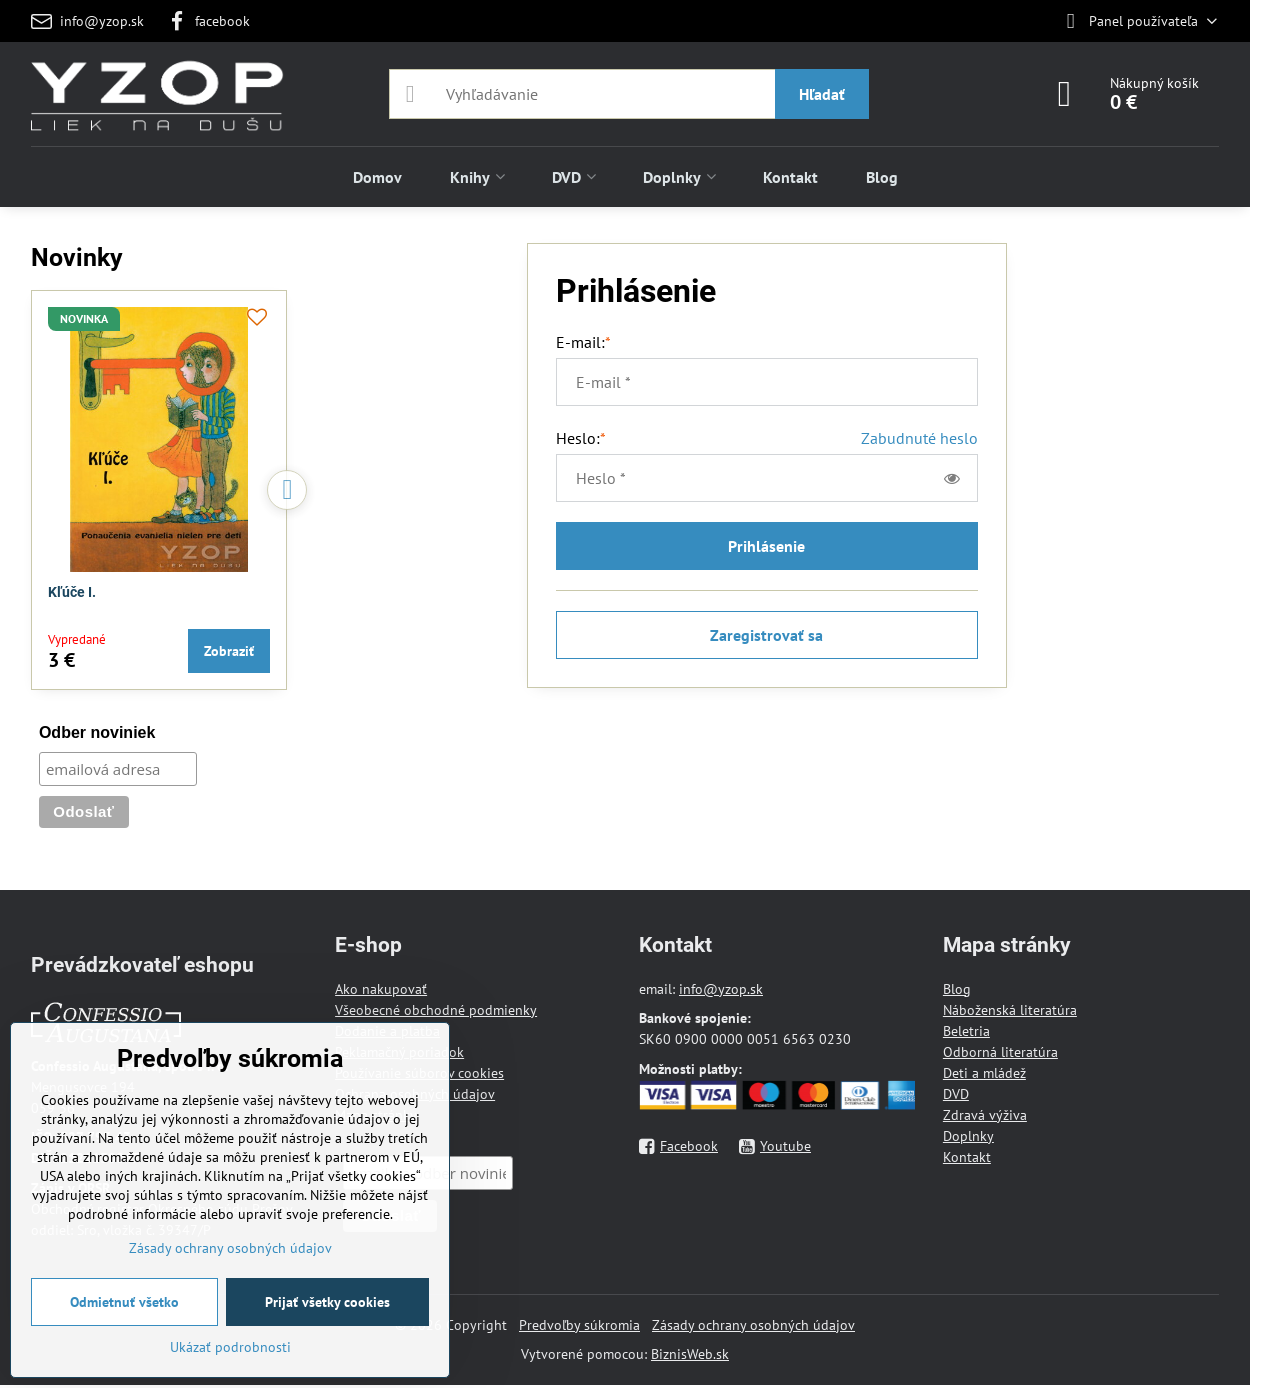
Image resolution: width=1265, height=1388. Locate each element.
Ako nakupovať (381, 989)
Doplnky (968, 1136)
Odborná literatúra (1000, 1052)
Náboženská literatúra (1010, 1010)
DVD (956, 1094)
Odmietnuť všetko (124, 1302)
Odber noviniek (97, 732)
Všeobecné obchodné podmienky (436, 1010)
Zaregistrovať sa (766, 635)
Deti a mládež (984, 1073)
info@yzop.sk (721, 989)
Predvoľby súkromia (579, 1325)
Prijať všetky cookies (327, 1302)
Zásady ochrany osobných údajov (753, 1325)
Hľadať (822, 94)
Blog (957, 989)
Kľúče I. (72, 592)
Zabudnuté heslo (919, 438)
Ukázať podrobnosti (230, 1347)
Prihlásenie (766, 546)
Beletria (966, 1031)
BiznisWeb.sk (690, 1354)
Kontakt (967, 1157)
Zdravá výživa (985, 1115)
